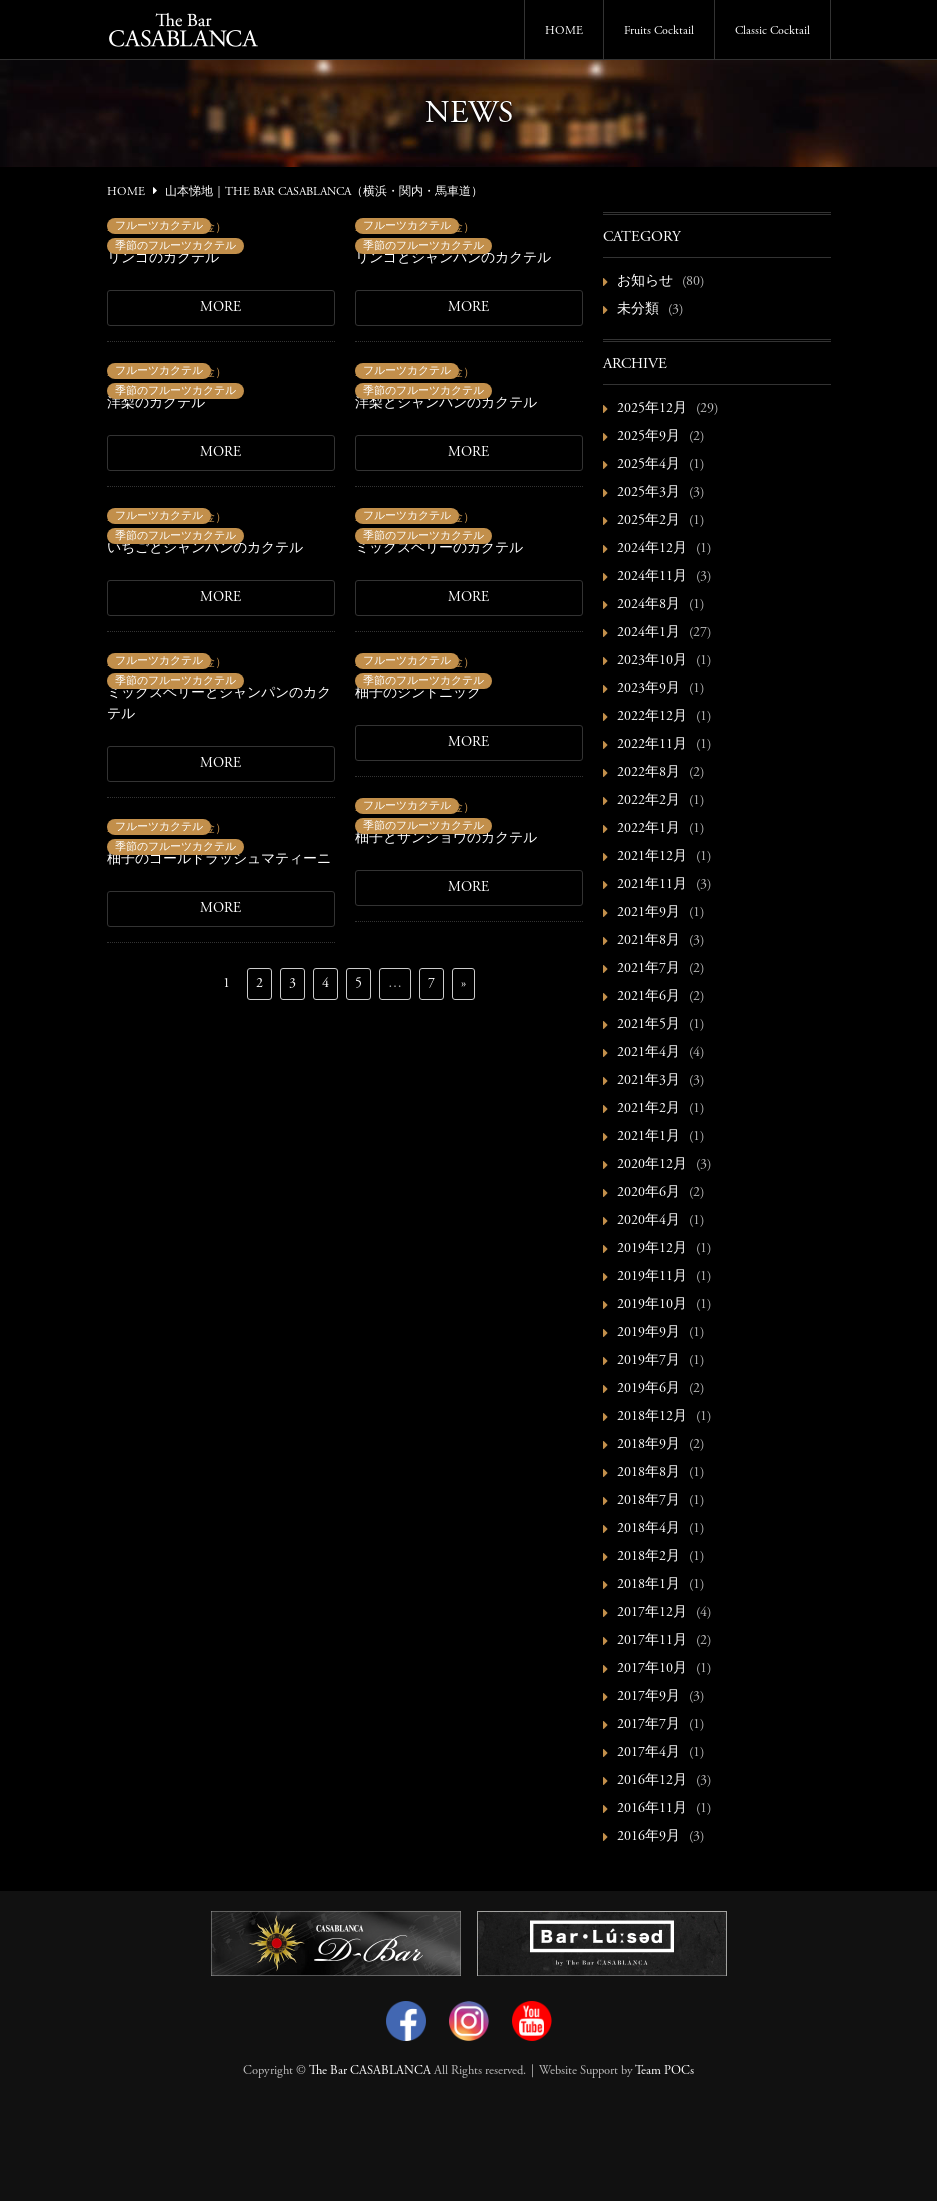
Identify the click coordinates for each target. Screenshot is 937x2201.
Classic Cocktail (772, 31)
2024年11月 (652, 577)
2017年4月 (648, 1753)
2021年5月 (648, 1025)
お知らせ (645, 282)
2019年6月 (648, 1389)
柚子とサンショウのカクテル (446, 839)
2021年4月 (648, 1053)
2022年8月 (648, 773)
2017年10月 (652, 1669)
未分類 (638, 310)
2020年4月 (648, 1221)
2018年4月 (648, 1529)
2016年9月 (648, 1837)
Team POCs (664, 2071)
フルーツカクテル (159, 226)
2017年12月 (652, 1613)
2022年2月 (648, 801)
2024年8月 (648, 605)
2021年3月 (648, 1081)
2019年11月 (652, 1277)
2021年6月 (648, 997)
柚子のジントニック (418, 694)
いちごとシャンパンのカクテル (205, 549)
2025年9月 (648, 437)
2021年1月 (648, 1137)
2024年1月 (648, 633)
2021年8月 (648, 941)
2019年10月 (652, 1305)
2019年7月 (648, 1361)
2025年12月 (652, 409)
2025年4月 (648, 465)
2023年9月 (648, 689)
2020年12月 (652, 1165)
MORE (220, 308)
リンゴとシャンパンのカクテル (453, 259)
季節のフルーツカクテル (175, 246)
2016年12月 (652, 1781)
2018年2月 (648, 1557)
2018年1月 (648, 1585)
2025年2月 (648, 521)
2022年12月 (652, 717)
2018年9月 (648, 1445)
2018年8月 (648, 1473)
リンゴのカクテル (163, 259)
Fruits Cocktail (659, 31)
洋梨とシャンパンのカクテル (446, 404)
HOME (564, 31)
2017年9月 (648, 1697)
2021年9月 (648, 913)
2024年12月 (652, 549)
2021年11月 (652, 885)
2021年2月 (648, 1109)
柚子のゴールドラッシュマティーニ (219, 860)
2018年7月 (648, 1501)
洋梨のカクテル (156, 404)
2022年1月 (648, 829)
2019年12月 (652, 1249)
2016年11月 (652, 1809)
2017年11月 (652, 1641)
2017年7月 (648, 1725)
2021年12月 (652, 857)
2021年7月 (648, 969)
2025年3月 (648, 493)
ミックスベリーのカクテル (439, 549)
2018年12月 (652, 1417)
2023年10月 (652, 661)
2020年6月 (648, 1193)
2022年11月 (652, 745)
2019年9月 (648, 1333)
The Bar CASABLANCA (370, 2071)
